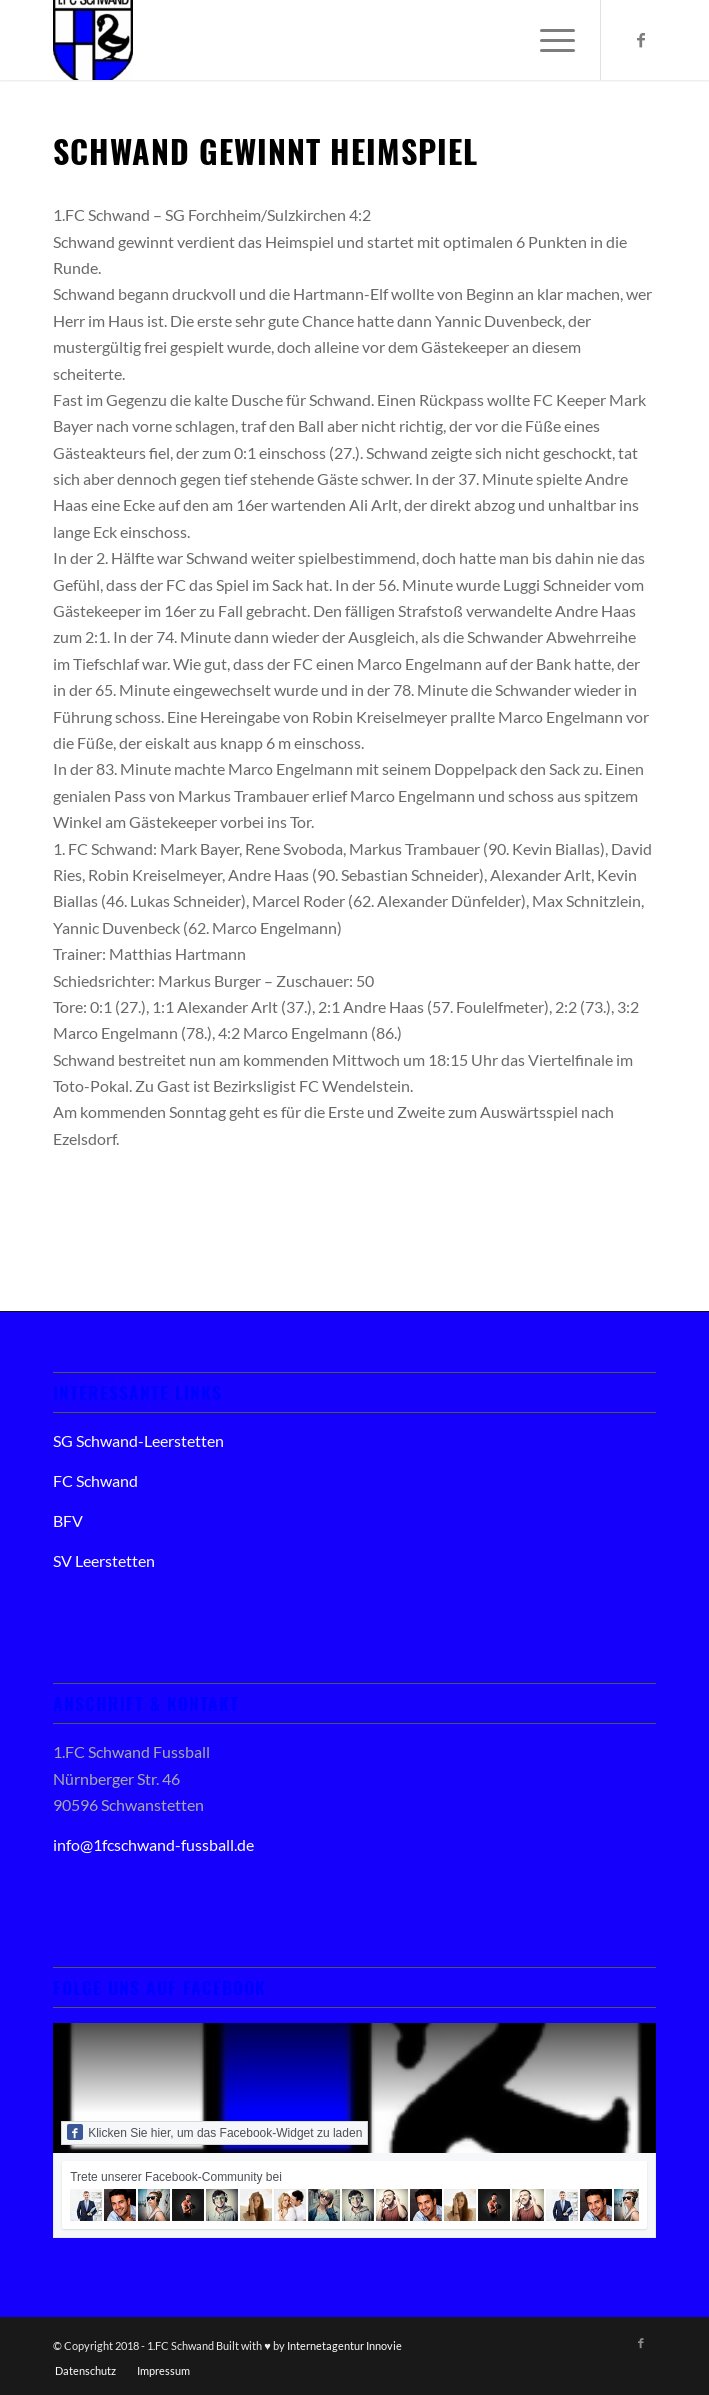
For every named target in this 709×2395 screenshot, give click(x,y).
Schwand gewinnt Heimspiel (265, 150)
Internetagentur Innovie (344, 2345)
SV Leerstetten (104, 1560)
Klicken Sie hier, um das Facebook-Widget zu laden (214, 2132)
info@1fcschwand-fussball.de (153, 1844)
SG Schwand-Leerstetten (138, 1440)
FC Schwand (95, 1480)
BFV (68, 1520)
